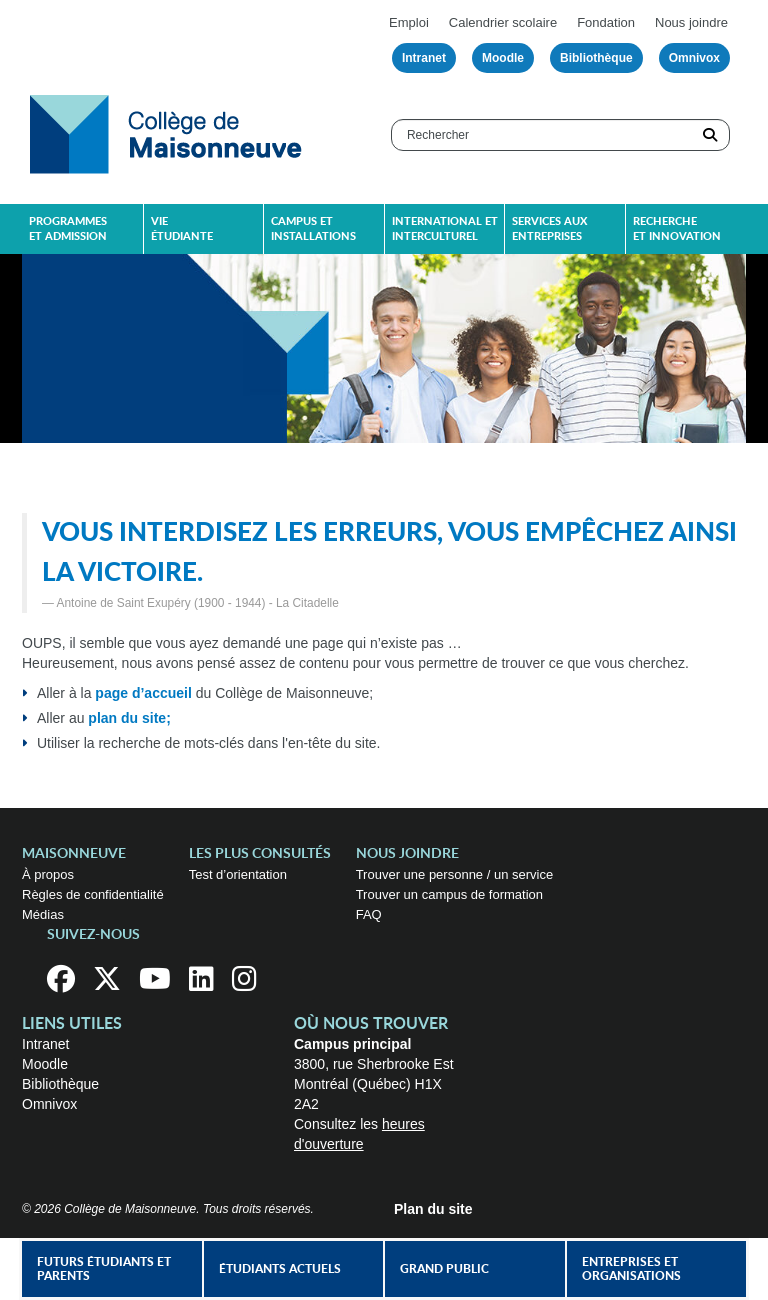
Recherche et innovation (677, 229)
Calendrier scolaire (503, 22)
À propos (48, 874)
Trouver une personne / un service (455, 874)
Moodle (503, 58)
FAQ (369, 914)
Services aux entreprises (549, 229)
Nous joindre (691, 22)
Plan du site (433, 1209)
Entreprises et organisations (631, 1269)
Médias (43, 914)
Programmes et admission (68, 229)
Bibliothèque (596, 58)
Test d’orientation (238, 874)
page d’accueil (143, 693)
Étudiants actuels (280, 1269)
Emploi (409, 22)
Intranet (424, 58)
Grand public (444, 1269)
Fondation (606, 22)
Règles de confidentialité (93, 894)
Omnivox (694, 58)
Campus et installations (313, 229)
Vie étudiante (182, 229)
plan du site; (129, 718)
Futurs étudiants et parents (104, 1269)
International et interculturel (445, 229)
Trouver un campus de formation (449, 894)
